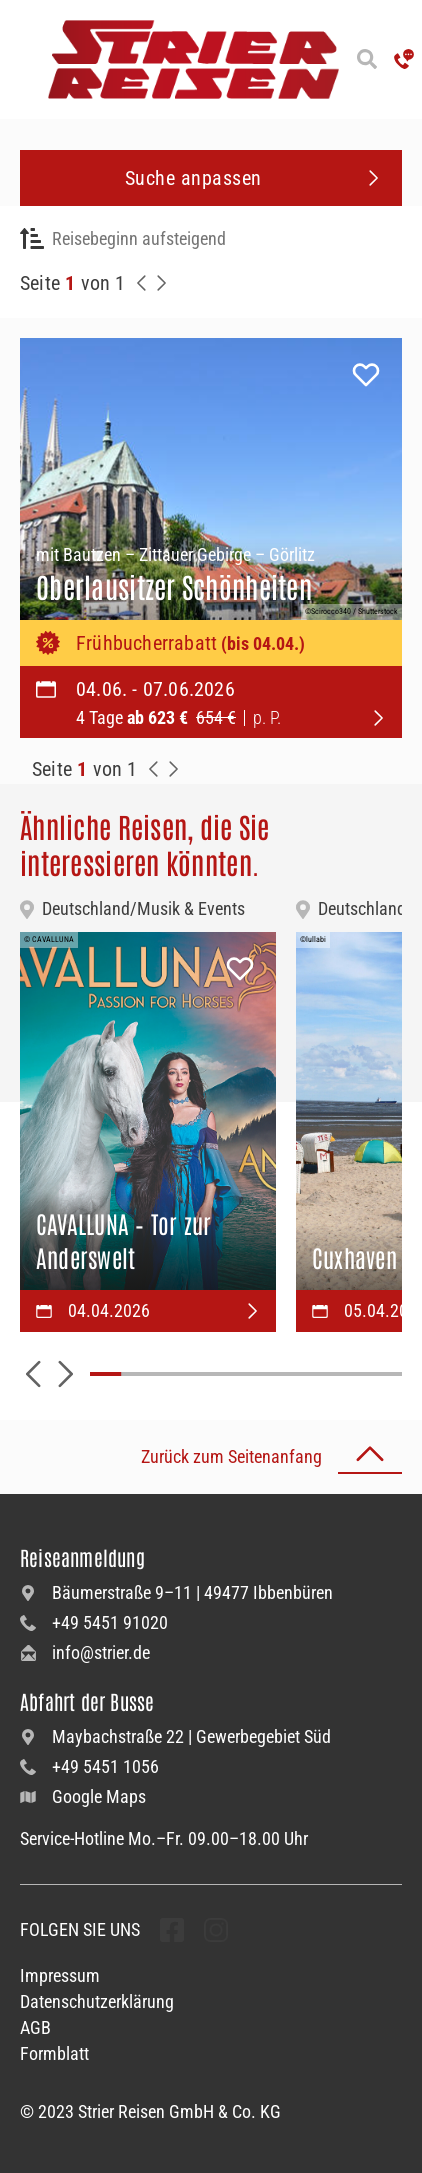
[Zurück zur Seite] (142, 283)
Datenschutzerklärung (97, 2001)
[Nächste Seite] (162, 283)
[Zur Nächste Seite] (174, 769)
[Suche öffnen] (366, 59)
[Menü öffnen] (20, 59)
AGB (35, 2027)
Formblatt (54, 2053)
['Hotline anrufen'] (404, 59)
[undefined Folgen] (172, 1930)
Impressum (60, 1975)
